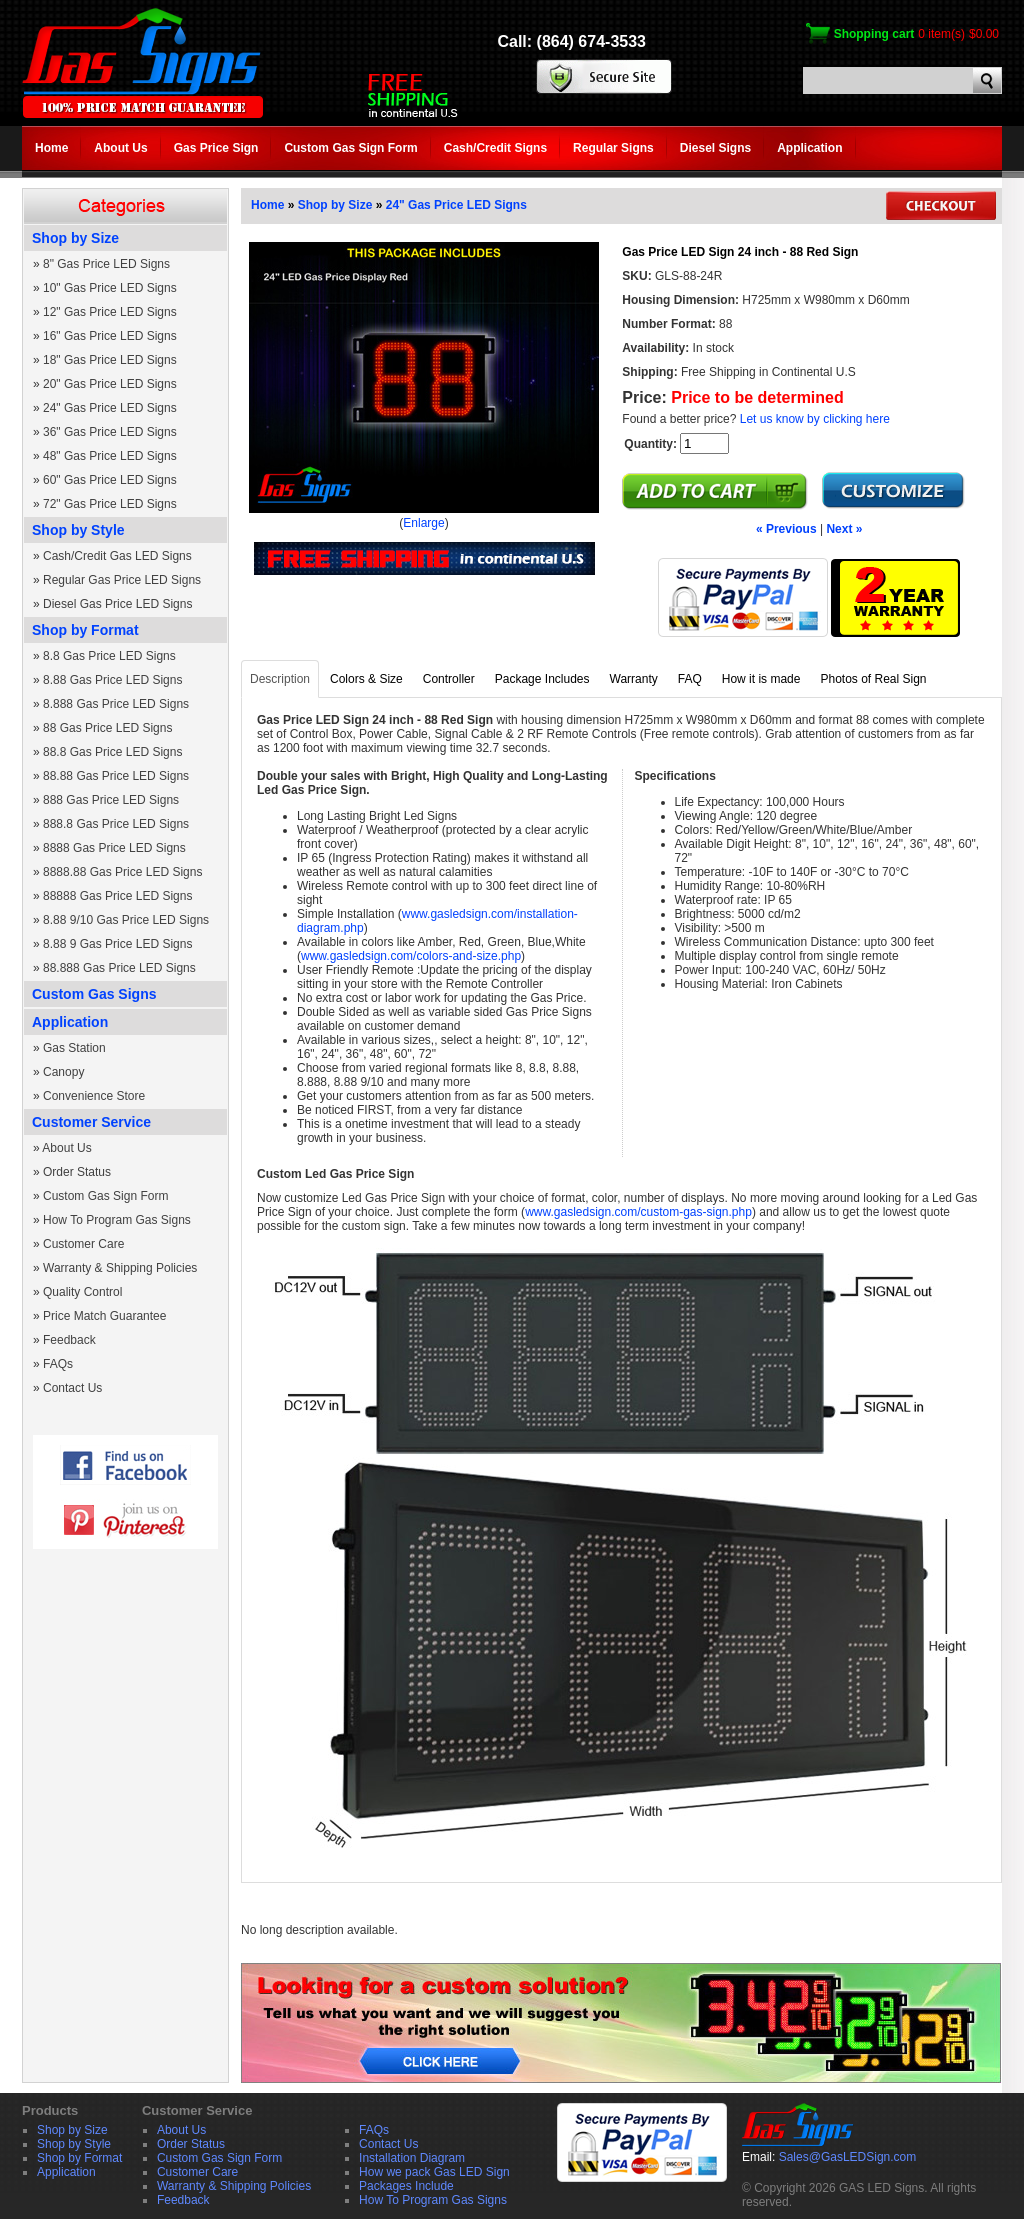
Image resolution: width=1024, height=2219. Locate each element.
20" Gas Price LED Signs (110, 384)
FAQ (690, 679)
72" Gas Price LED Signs (110, 504)
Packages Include (406, 2186)
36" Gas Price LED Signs (110, 432)
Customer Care (83, 1244)
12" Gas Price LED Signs (110, 312)
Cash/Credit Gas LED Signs (117, 556)
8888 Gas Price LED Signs (114, 848)
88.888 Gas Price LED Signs (119, 968)
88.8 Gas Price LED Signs (112, 752)
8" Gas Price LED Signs (106, 264)
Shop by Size (75, 238)
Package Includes (542, 679)
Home (51, 148)
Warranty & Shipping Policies (120, 1268)
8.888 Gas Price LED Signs (116, 704)
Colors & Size (366, 679)
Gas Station (74, 1048)
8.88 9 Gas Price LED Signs (117, 944)
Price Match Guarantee (104, 1316)
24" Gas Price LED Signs (110, 408)
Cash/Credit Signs (495, 148)
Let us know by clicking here (815, 419)
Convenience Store (94, 1096)
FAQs (58, 1364)
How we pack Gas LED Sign (434, 2172)
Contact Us (72, 1388)
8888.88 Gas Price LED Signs (122, 872)
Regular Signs (613, 148)
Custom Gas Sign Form (350, 148)
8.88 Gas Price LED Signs (112, 680)
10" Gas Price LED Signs (110, 288)
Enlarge (423, 523)
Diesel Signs (715, 148)
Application (809, 148)
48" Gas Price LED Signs (110, 456)
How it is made (761, 679)
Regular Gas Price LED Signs (122, 580)
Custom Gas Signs (94, 994)
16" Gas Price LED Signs (110, 336)
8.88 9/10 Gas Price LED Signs (126, 920)
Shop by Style (78, 530)
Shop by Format (85, 630)
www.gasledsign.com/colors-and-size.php (411, 956)
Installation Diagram (412, 2158)
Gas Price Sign (216, 148)
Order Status (77, 1172)
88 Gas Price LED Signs (107, 728)
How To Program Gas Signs (117, 1220)
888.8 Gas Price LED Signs (116, 824)
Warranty (634, 679)
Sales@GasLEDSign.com (848, 2157)
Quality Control (82, 1292)
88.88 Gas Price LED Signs (116, 776)
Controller (449, 679)
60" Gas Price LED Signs (110, 480)
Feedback (69, 1340)
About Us (120, 148)
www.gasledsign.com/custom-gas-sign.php (638, 1212)
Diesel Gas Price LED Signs (117, 604)
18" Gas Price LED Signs (110, 360)
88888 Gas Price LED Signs (117, 896)
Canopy (63, 1072)
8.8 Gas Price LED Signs (109, 656)
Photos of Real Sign (873, 679)
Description (280, 679)
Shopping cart (874, 34)
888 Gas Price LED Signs (111, 800)
